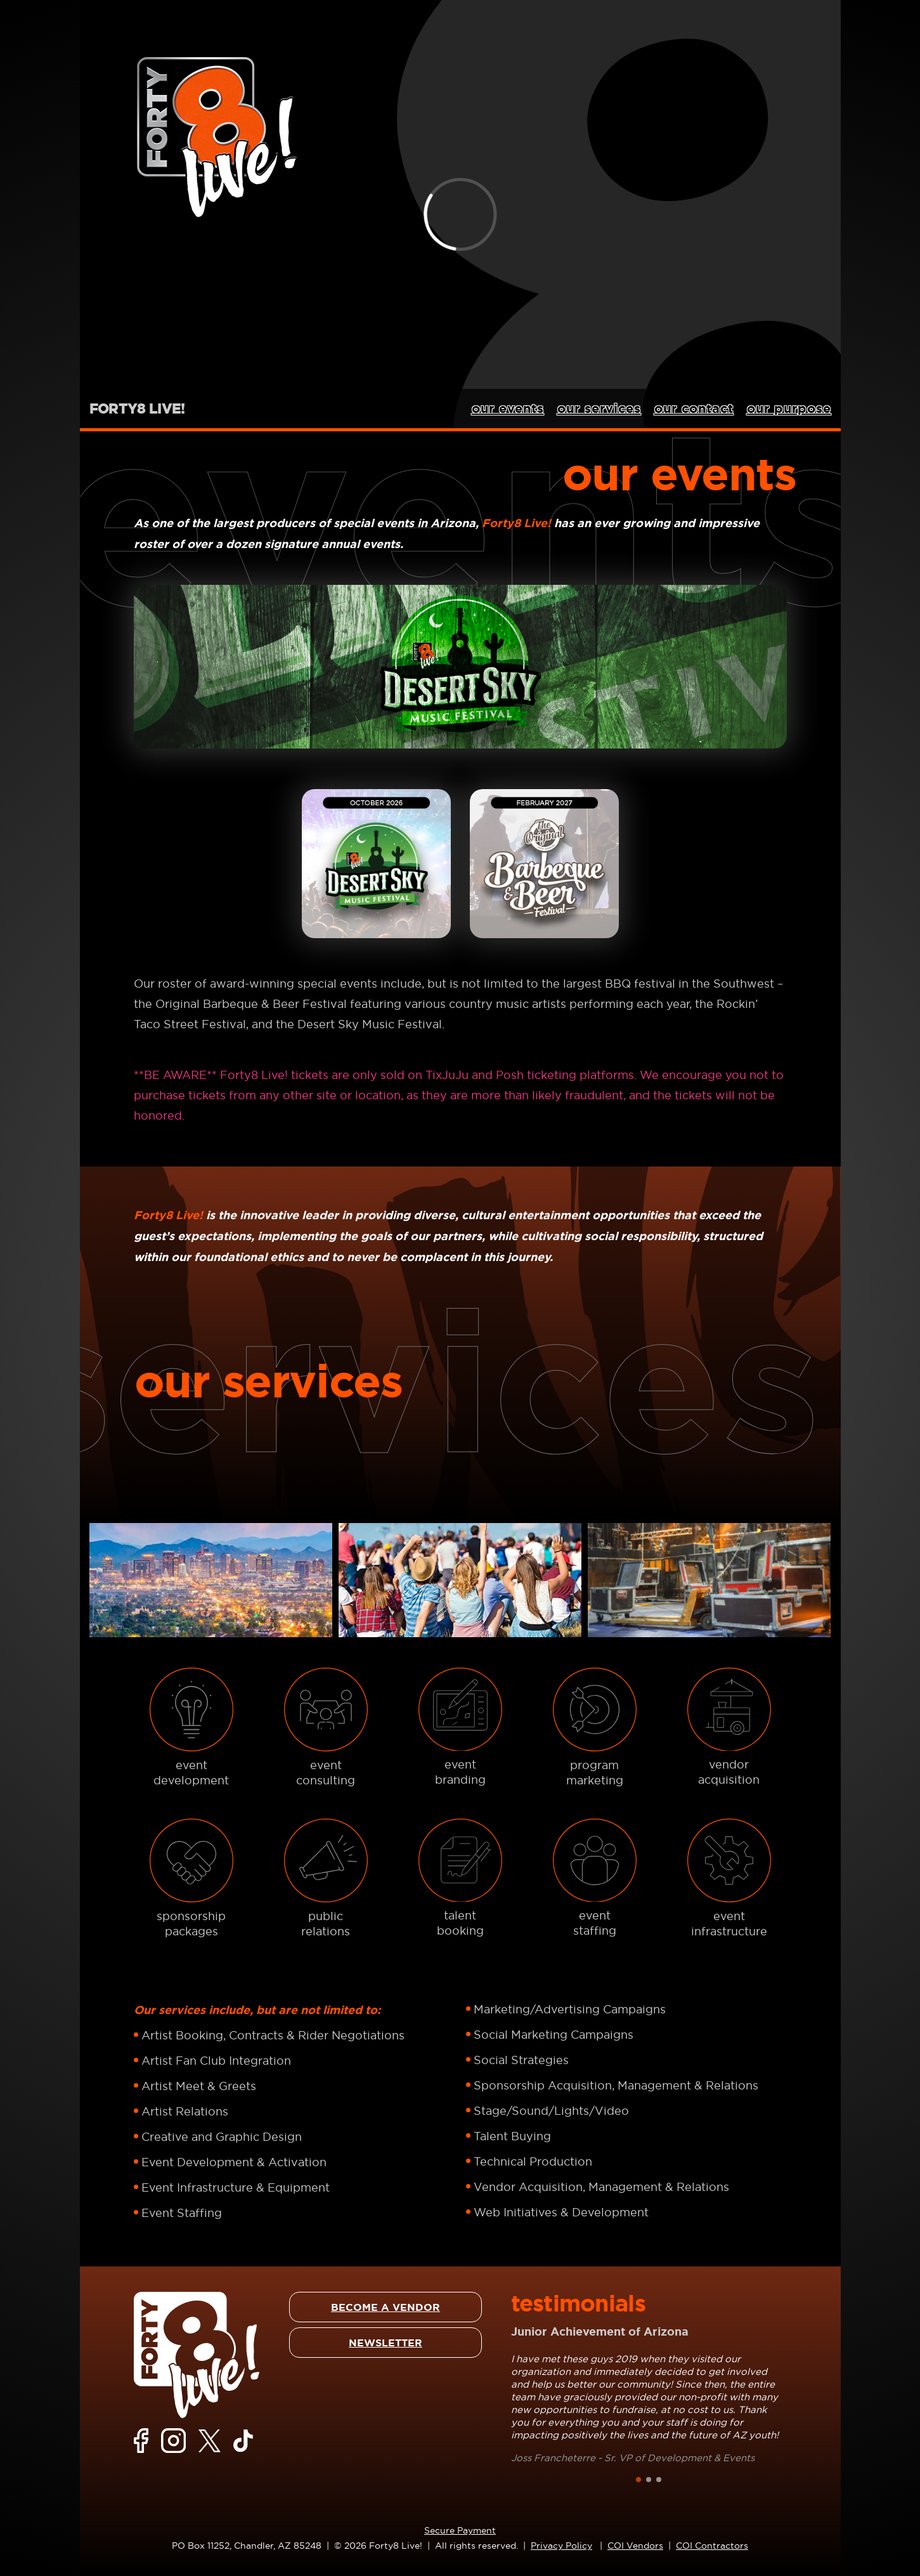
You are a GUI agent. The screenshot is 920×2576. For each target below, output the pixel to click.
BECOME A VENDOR (385, 2307)
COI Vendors (635, 2545)
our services (599, 408)
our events (508, 408)
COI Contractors (712, 2545)
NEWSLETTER (385, 2342)
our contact (694, 408)
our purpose (789, 408)
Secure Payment (460, 2530)
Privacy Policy (561, 2545)
